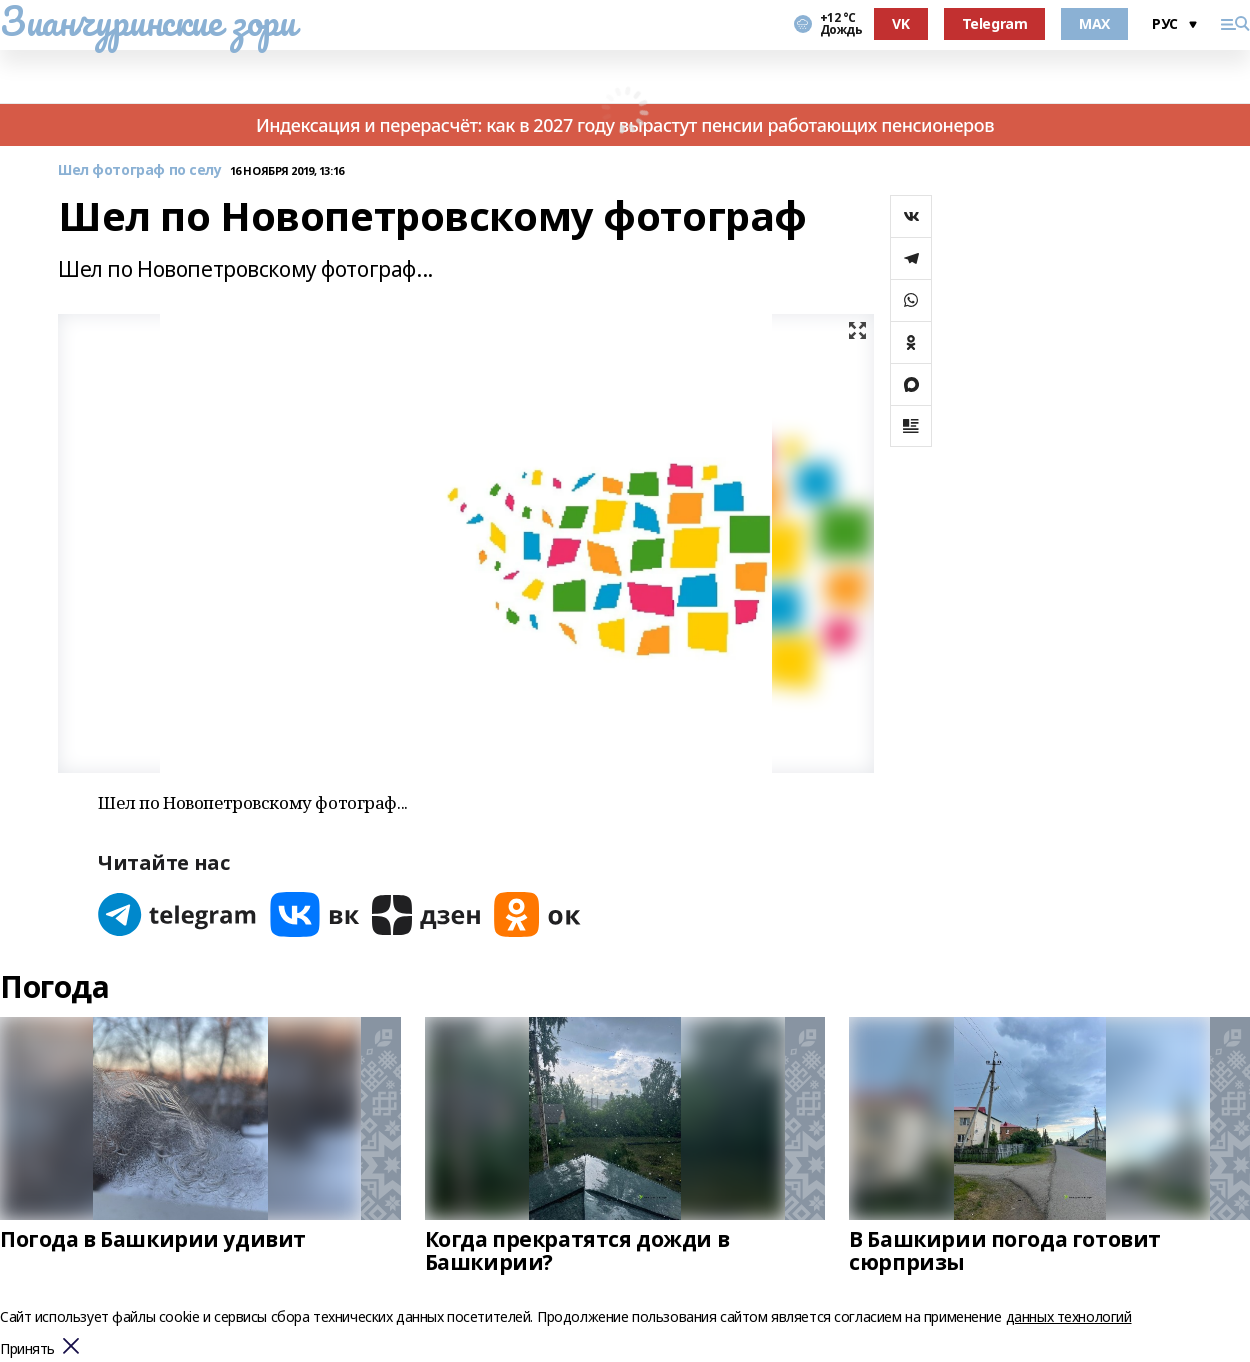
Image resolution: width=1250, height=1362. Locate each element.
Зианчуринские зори (147, 21)
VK (900, 23)
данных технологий (1069, 1316)
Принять (27, 1349)
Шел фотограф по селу (140, 170)
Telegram (995, 23)
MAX (1094, 23)
